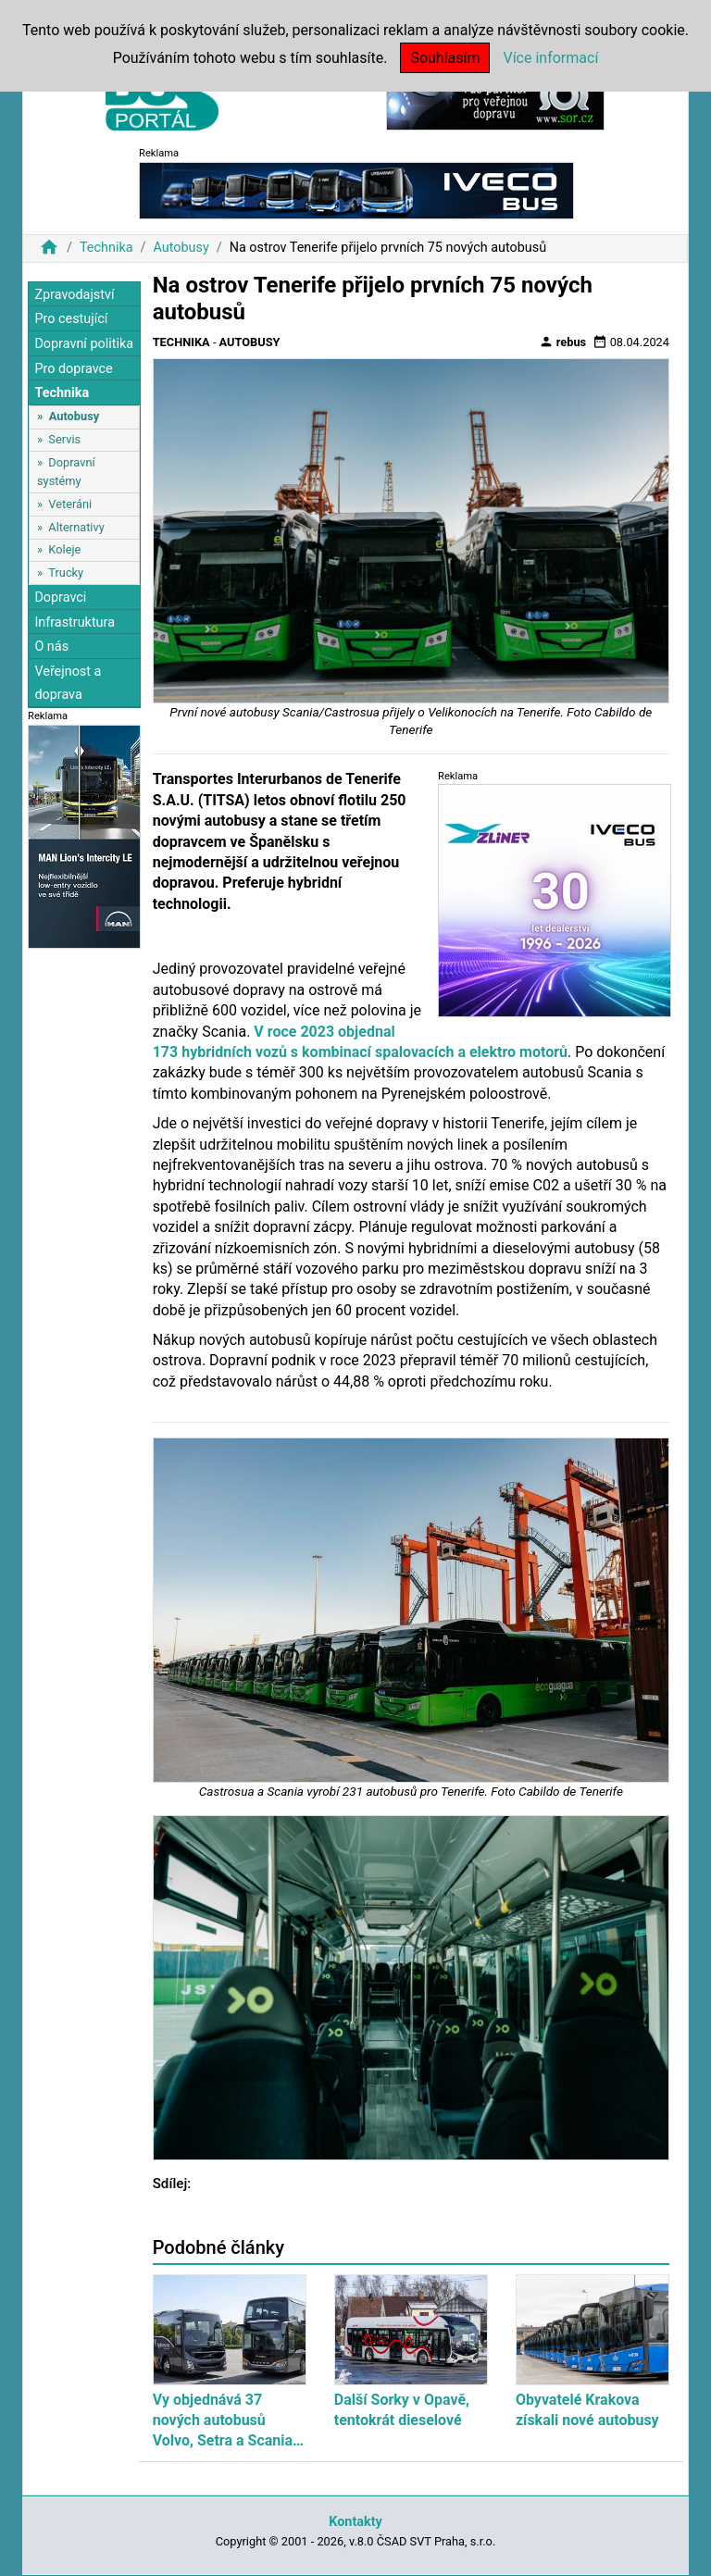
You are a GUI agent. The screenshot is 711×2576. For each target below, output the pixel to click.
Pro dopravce (73, 369)
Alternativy (76, 527)
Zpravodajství (74, 295)
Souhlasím (445, 58)
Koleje (64, 549)
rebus (563, 341)
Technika (106, 247)
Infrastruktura (74, 622)
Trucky (65, 572)
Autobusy (180, 247)
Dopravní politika (83, 344)
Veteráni (70, 504)
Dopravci (60, 597)
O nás (51, 646)
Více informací (550, 58)
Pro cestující (70, 319)
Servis (64, 439)
